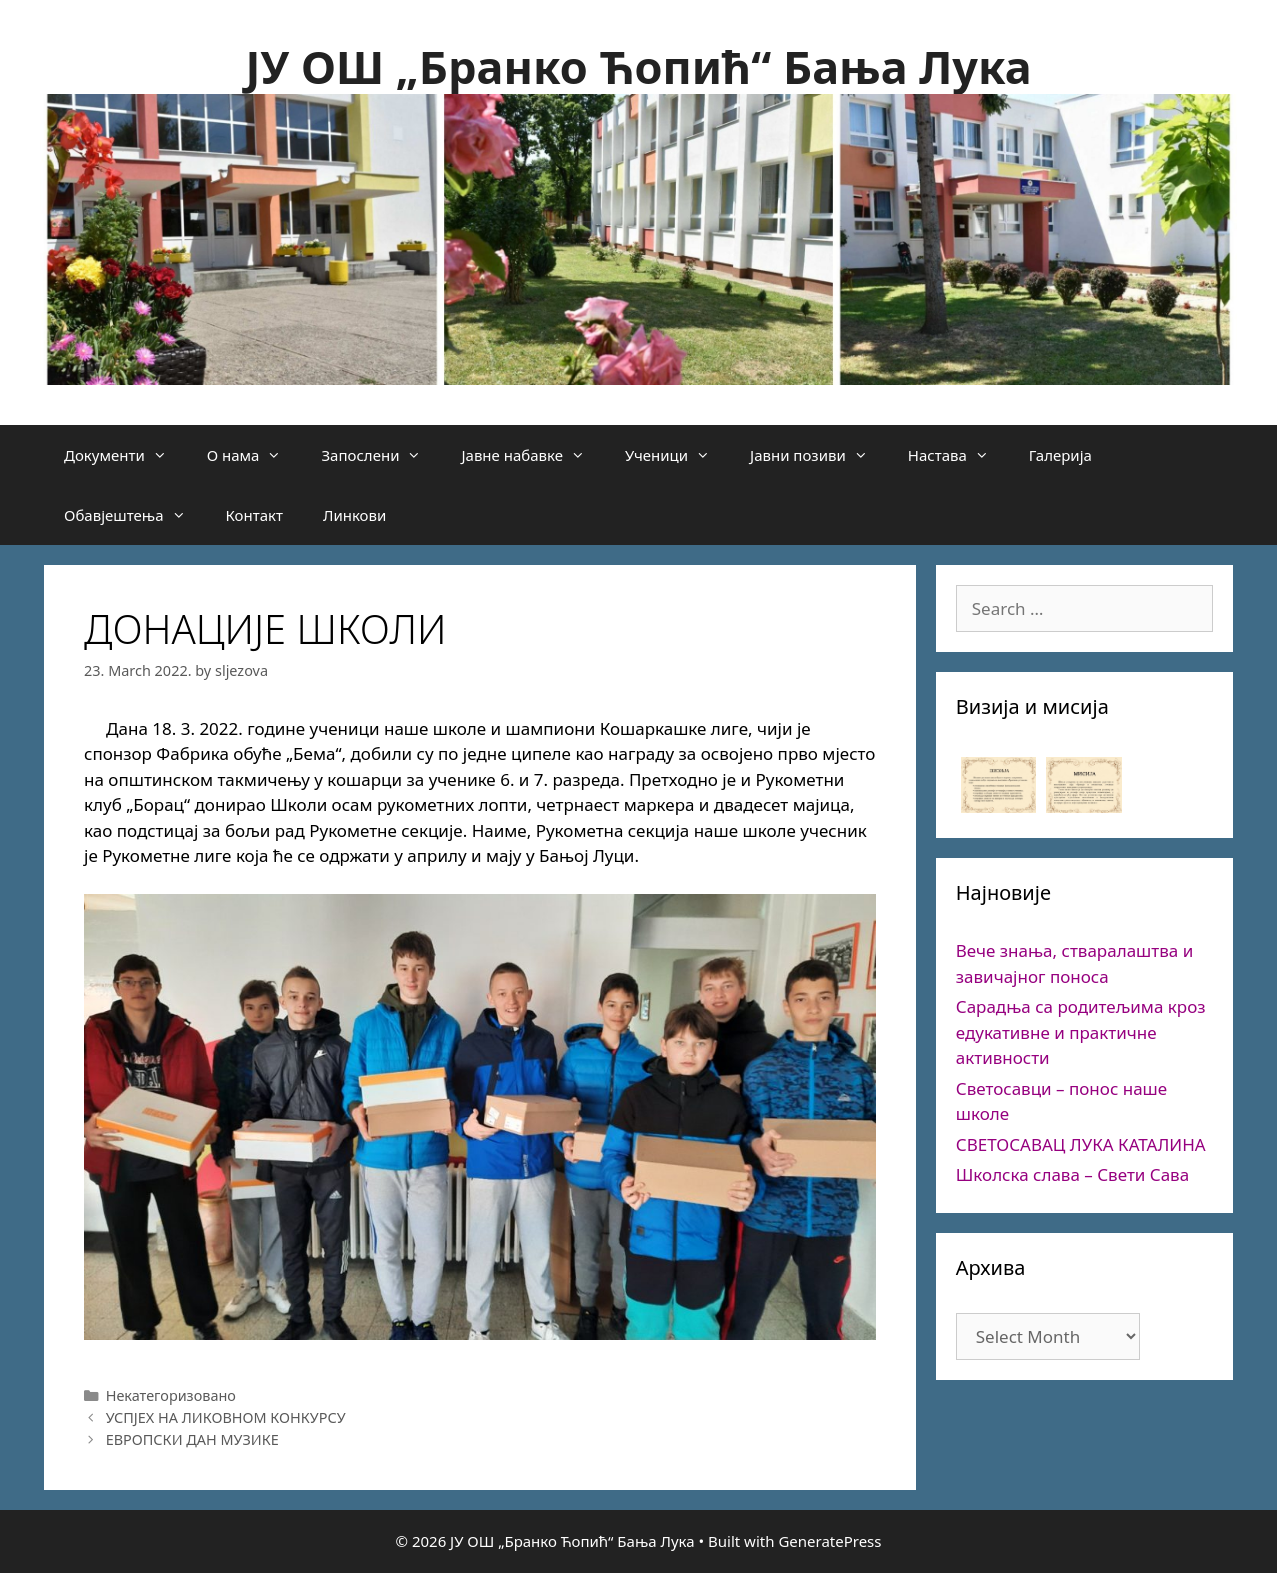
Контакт (254, 515)
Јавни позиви (819, 455)
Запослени (381, 455)
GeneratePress (829, 1541)
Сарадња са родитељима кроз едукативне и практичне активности (1081, 1032)
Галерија (1060, 455)
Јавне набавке (533, 455)
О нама (254, 455)
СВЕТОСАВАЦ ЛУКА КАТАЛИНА (1081, 1144)
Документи (125, 455)
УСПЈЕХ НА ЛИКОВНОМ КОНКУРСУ (226, 1417)
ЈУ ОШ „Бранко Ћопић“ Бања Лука (638, 66)
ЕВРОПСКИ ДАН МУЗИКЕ (192, 1439)
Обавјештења (135, 515)
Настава (958, 455)
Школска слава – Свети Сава (1072, 1174)
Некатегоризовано (171, 1395)
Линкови (354, 515)
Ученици (677, 455)
